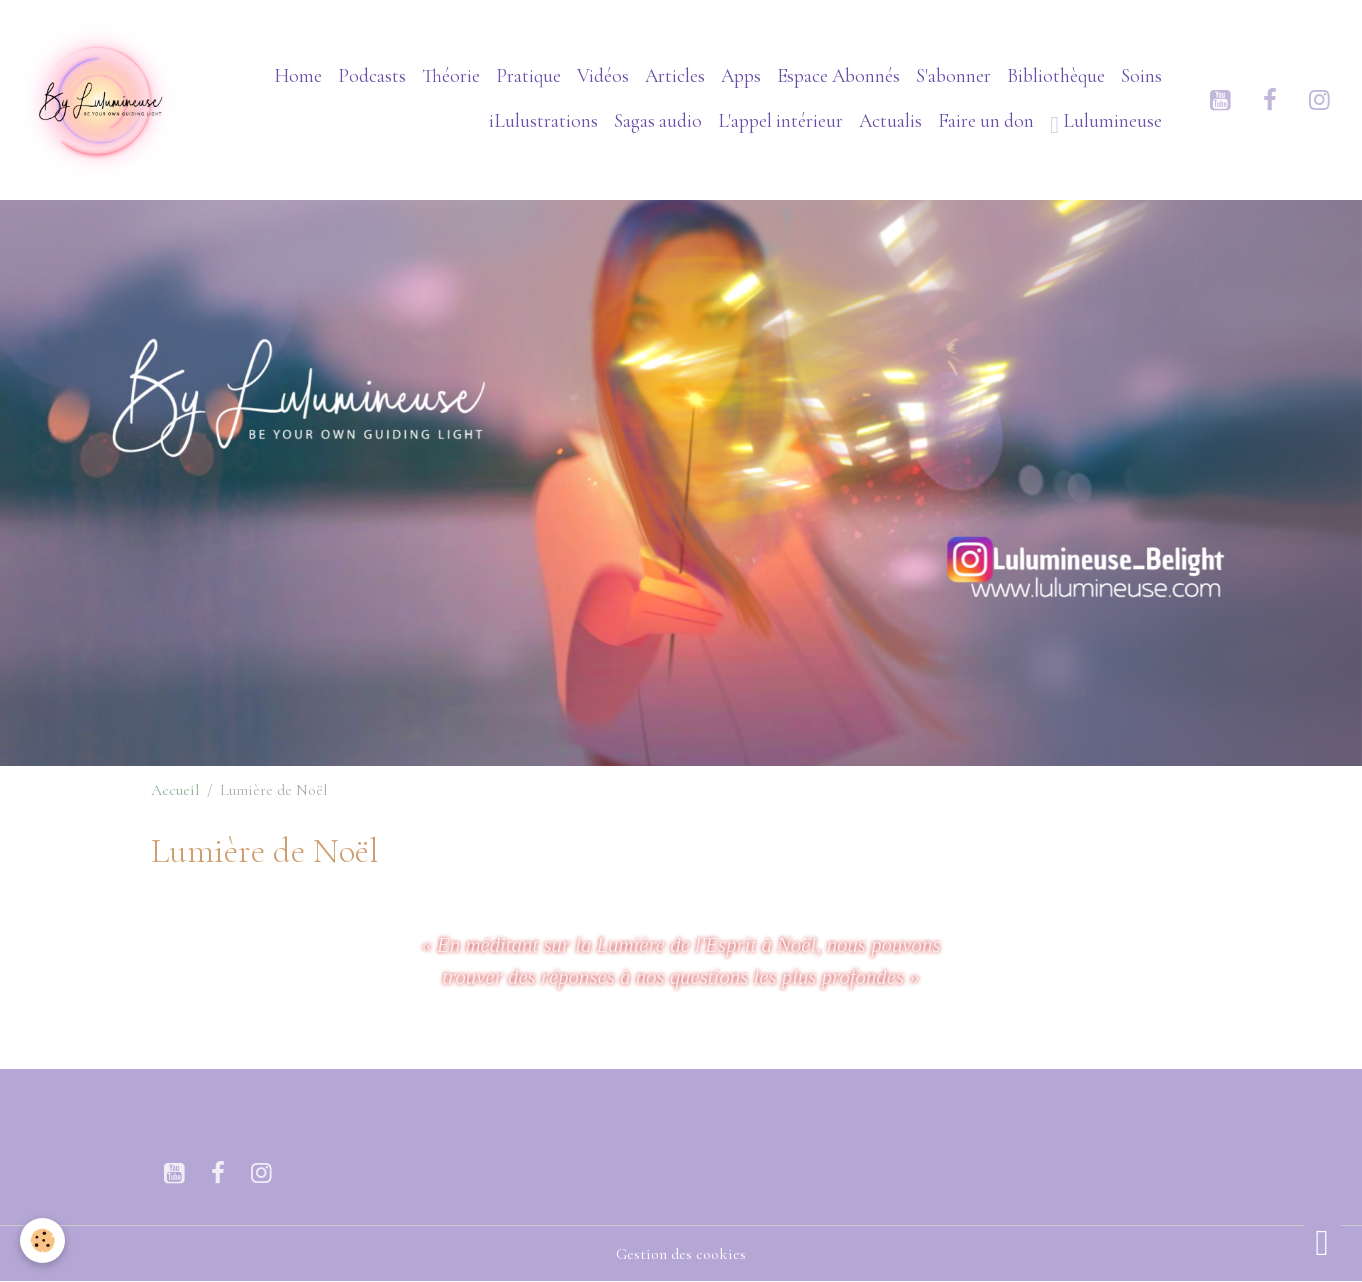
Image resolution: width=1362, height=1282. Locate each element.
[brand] (99, 99)
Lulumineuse (1106, 123)
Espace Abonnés (838, 76)
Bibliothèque (1056, 76)
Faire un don (986, 121)
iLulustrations (543, 121)
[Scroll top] (1322, 1242)
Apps (741, 76)
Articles (675, 76)
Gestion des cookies (681, 1254)
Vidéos (603, 76)
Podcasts (372, 76)
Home (298, 76)
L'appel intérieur (780, 121)
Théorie (451, 76)
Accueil (175, 790)
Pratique (528, 76)
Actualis (890, 121)
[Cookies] (42, 1240)
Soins (1141, 76)
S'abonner (953, 76)
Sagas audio (658, 121)
